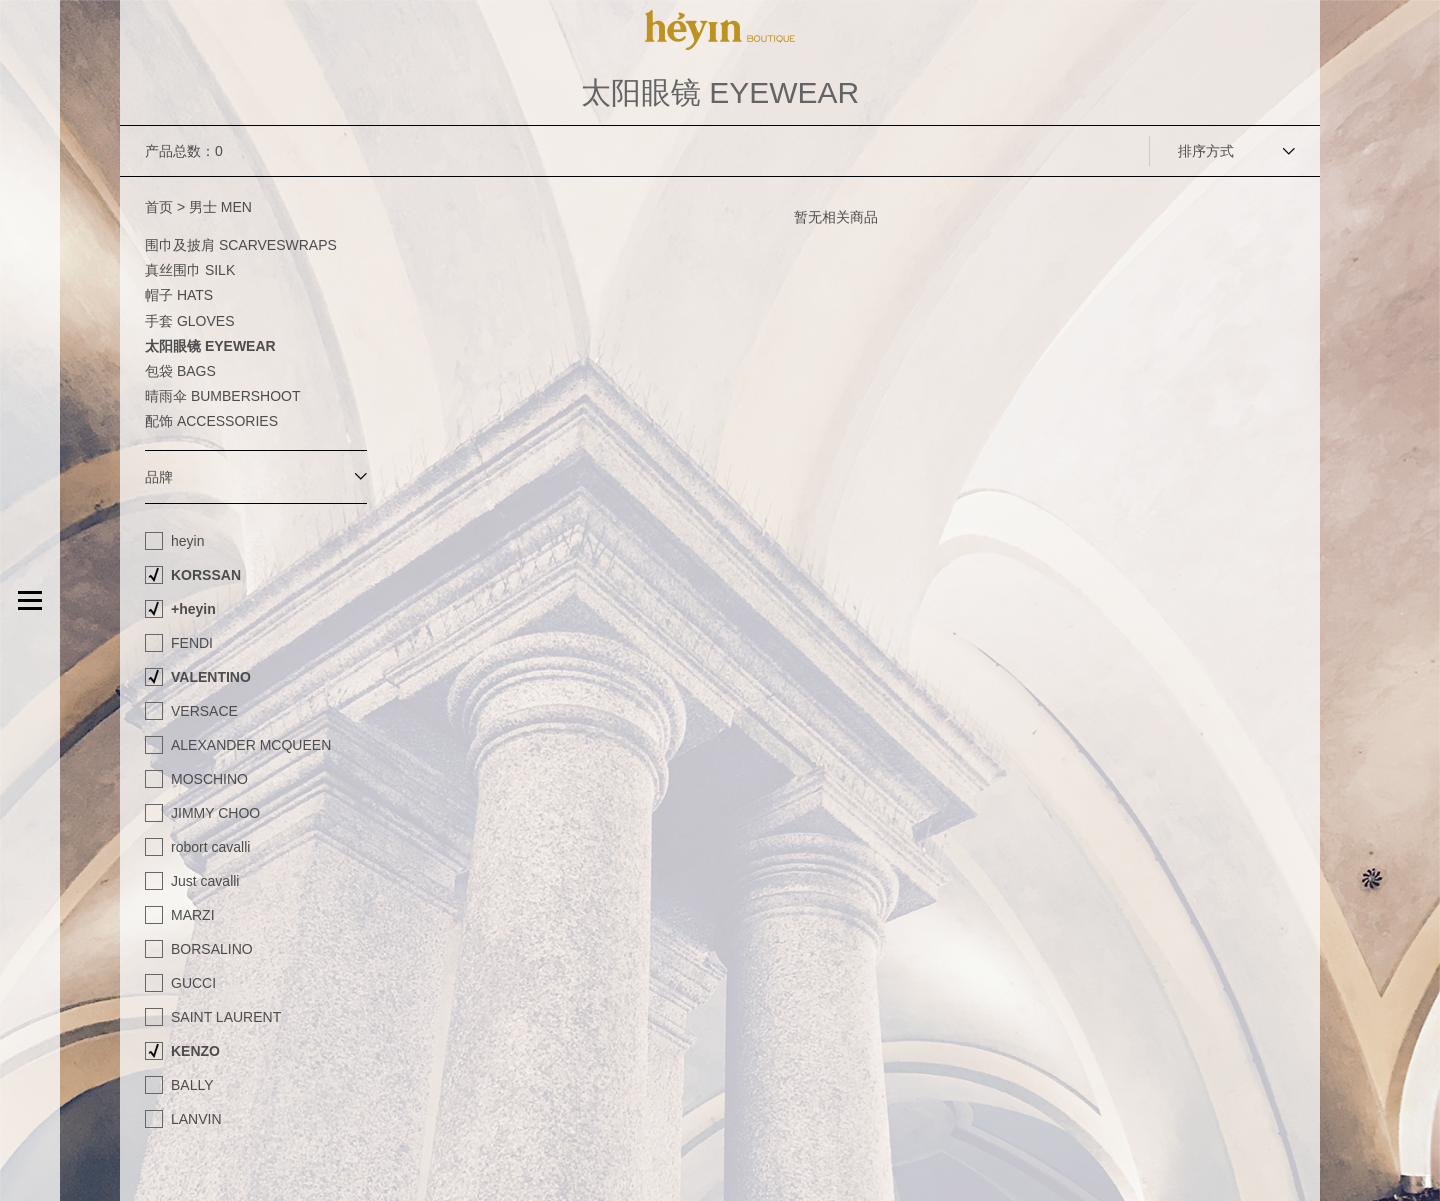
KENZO (195, 1051)
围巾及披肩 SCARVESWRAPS (241, 245)
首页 (159, 207)
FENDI (192, 643)
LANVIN (196, 1119)
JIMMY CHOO (215, 813)
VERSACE (204, 711)
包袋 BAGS (180, 371)
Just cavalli (205, 881)
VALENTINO (211, 677)
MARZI (193, 915)
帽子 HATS (179, 295)
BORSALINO (212, 949)
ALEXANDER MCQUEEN (251, 745)
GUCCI (193, 983)
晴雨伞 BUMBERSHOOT (223, 396)
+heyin (193, 609)
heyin (187, 541)
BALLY (192, 1085)
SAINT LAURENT (226, 1017)
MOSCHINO (209, 779)
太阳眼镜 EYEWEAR (210, 346)
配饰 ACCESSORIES (211, 421)
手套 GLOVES (189, 321)
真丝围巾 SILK (190, 270)
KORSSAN (206, 575)
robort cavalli (210, 847)
